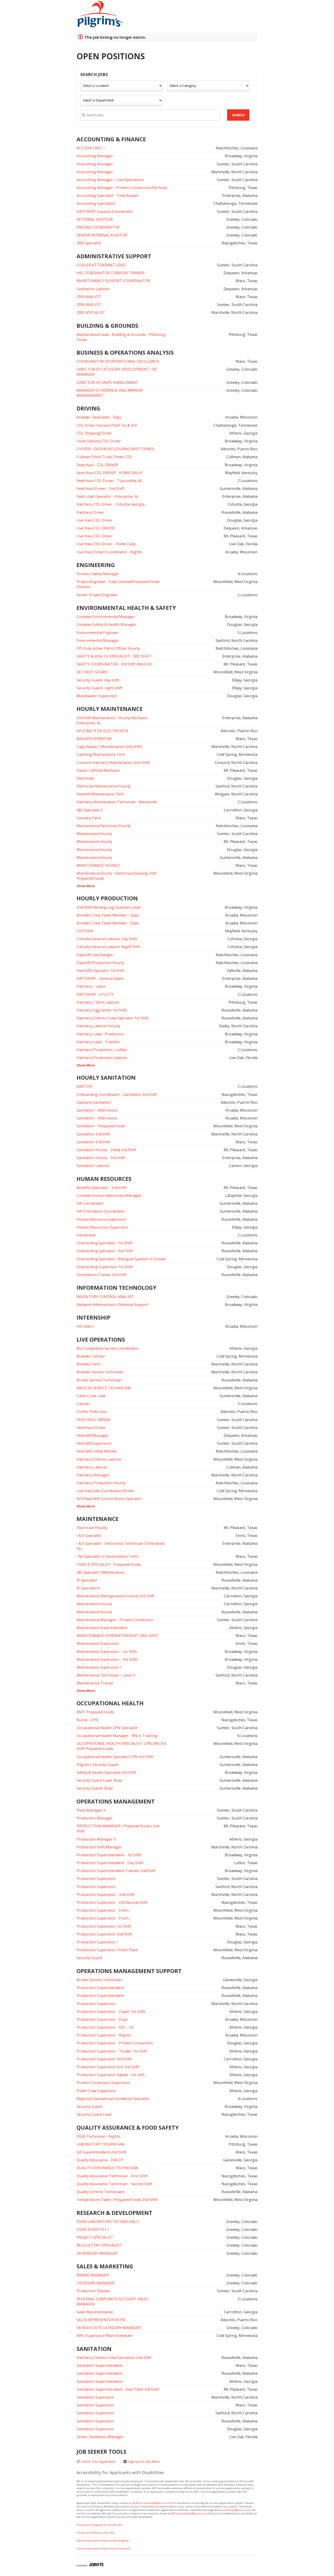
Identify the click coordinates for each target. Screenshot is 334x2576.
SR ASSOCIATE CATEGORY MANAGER (109, 2327)
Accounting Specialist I (96, 203)
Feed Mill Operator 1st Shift (100, 970)
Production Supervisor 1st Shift (104, 1926)
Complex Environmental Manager (106, 616)
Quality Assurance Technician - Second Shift (114, 2183)
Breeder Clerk (89, 1364)
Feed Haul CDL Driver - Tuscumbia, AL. (110, 480)
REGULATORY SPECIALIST (99, 2245)
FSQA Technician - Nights (98, 2136)
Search (238, 115)
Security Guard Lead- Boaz (99, 1780)
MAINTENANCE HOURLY (98, 865)
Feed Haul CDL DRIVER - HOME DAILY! (109, 472)
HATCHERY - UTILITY (95, 994)
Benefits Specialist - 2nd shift (102, 1187)
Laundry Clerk (89, 817)
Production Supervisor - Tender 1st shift (112, 2051)
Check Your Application (96, 2461)
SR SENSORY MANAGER (97, 2253)
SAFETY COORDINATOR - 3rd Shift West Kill (114, 664)
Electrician (85, 778)
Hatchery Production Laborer (102, 1057)
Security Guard (89, 1957)
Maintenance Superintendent (102, 1627)
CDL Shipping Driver (94, 433)
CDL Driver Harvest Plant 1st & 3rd (107, 425)
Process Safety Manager (98, 573)
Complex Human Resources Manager (109, 1195)
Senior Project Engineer (97, 594)
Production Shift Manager (99, 1847)
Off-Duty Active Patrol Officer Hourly (108, 648)
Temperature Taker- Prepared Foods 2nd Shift (117, 2199)
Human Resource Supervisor (101, 1219)
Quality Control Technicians (101, 2191)
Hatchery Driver (90, 512)
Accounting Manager (95, 155)
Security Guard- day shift (98, 680)
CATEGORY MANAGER (96, 2283)
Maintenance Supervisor (98, 1643)
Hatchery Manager (93, 1475)
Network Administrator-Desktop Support (112, 1304)
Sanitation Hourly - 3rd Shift (101, 1157)
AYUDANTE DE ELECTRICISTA (102, 730)
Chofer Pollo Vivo (92, 1411)
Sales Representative (95, 2311)
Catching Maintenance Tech (101, 754)
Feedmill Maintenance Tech (100, 794)
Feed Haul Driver (91, 1427)
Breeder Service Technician (100, 1372)
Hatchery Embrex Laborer (99, 1459)
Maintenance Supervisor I (99, 1667)
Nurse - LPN (87, 1719)
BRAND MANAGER (93, 2275)
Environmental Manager (98, 640)
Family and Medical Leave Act (96, 2532)
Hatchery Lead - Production (100, 1034)
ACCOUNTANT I (91, 148)
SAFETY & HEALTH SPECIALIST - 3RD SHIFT (114, 656)
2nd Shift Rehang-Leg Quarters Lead (108, 907)
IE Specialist (87, 1580)
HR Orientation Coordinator (101, 1211)
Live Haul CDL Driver (94, 520)
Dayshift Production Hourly (100, 962)
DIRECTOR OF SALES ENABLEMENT (107, 382)
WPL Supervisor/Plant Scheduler (105, 2335)
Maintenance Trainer (95, 1683)
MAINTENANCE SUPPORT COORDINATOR (113, 280)
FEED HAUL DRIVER (93, 1419)
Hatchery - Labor (91, 986)
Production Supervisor (96, 1878)
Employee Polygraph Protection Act (99, 2524)
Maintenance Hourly (94, 833)
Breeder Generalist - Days (99, 417)
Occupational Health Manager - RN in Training (117, 1735)
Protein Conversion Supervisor (103, 2082)
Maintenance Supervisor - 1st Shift (107, 1651)
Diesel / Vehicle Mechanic (98, 770)
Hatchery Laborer (92, 1467)
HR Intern (85, 1326)
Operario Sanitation (94, 1102)
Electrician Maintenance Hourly (104, 786)
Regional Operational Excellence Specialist (113, 2098)
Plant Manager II (91, 1810)
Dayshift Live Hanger (95, 954)
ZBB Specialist (89, 243)
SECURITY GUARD (92, 672)
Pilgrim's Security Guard (97, 1764)
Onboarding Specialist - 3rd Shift (105, 1250)
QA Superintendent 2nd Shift (101, 2152)
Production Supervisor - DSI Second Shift (112, 1902)
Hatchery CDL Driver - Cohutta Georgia (111, 504)
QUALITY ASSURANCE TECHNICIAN (107, 2167)
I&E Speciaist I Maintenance (100, 1572)
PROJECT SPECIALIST (95, 2237)
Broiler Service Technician (99, 1380)
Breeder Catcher (91, 1356)
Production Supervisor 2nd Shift (104, 1934)
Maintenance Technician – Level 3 (106, 1675)
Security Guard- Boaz (95, 1788)
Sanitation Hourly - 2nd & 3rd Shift (106, 1149)
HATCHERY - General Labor (100, 978)
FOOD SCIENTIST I (93, 2229)
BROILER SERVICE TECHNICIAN (104, 1387)
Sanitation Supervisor (95, 2397)
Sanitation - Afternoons (97, 1110)
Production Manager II (96, 1839)
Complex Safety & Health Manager (106, 624)
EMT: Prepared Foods (95, 1712)
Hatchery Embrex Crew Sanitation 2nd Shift (114, 2357)
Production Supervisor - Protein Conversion (115, 2043)
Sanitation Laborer (93, 1165)
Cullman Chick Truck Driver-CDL (104, 456)
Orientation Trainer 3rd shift (101, 1274)
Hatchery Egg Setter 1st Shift (102, 1010)
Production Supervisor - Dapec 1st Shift (111, 2011)
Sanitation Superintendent (100, 2365)
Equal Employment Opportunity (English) (103, 2540)
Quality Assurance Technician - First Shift (112, 2176)
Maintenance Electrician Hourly (104, 825)
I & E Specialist (89, 1535)
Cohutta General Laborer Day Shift (107, 938)
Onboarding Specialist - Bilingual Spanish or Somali (121, 1258)
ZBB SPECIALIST (91, 312)
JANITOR (84, 1086)
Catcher (83, 1403)
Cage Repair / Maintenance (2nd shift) (109, 746)
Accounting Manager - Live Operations (110, 179)
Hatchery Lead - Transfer (98, 1041)
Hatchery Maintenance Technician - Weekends (117, 801)
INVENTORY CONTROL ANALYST (105, 1296)
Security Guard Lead (94, 2114)
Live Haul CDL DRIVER (96, 528)
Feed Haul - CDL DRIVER (97, 464)
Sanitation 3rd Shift (93, 1134)
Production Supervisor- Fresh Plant (107, 1949)
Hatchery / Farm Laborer (98, 1002)
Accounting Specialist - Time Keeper (108, 195)
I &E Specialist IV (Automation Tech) (107, 1556)
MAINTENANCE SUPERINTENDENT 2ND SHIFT (118, 1635)
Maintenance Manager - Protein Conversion (115, 1619)
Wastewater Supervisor (97, 695)
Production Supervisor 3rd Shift (104, 2059)
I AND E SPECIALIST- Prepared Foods (109, 1564)
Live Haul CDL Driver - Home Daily (106, 543)
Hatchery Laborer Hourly (98, 1025)
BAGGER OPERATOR (94, 738)
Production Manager (95, 1818)
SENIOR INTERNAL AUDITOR (102, 235)
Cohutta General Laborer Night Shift (108, 946)
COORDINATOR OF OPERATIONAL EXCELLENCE (118, 361)
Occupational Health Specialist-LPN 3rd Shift (115, 1756)
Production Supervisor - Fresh (103, 1910)
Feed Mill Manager (93, 1435)
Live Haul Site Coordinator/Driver (106, 1490)
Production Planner (93, 2290)
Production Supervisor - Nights (104, 2035)
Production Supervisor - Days (102, 2019)
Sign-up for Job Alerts (141, 2461)
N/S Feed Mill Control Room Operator (109, 1498)
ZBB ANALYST (89, 296)
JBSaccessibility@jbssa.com (153, 2503)
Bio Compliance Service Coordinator (108, 1348)
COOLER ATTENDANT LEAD (101, 265)
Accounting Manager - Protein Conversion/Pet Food (122, 187)
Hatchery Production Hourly (101, 1482)
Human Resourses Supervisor (102, 1227)
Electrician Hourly (92, 1527)
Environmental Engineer (98, 632)
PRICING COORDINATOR (98, 227)
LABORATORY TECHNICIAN (100, 2144)
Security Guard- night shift (99, 688)
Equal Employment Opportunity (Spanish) (103, 2548)
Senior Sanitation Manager (100, 2436)
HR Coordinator (90, 1203)
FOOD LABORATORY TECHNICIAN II (108, 2221)
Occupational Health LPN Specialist (107, 1727)
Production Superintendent (100, 1987)
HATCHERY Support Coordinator (105, 211)
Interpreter (86, 1235)
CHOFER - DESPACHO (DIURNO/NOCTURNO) (115, 448)
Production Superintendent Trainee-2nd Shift (116, 1870)
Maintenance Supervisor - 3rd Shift (107, 1659)
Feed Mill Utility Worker (97, 1451)
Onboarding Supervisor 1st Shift (105, 1266)
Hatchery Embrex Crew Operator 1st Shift (113, 1018)
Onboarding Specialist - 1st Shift (104, 1242)
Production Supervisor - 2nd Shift (106, 1894)
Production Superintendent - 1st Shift (109, 1854)
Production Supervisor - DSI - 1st (105, 2027)
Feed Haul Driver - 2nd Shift (100, 488)
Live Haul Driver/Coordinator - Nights (109, 552)
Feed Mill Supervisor (94, 1443)
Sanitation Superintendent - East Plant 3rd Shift (118, 2389)
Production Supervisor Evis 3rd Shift (108, 2066)
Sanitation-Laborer (93, 288)
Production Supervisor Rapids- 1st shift (111, 2074)
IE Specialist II (88, 1588)
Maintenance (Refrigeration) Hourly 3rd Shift (115, 1596)
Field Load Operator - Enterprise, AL (108, 496)
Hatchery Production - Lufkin (102, 1049)
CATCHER (85, 930)
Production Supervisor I (97, 1942)
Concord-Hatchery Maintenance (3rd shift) (113, 762)
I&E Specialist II (90, 810)
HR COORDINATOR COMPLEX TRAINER (111, 272)
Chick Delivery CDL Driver (99, 441)
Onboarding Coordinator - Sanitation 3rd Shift (117, 1094)
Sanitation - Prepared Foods (101, 1126)
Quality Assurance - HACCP (100, 2160)
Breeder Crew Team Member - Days (108, 915)
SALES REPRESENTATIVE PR (101, 2319)
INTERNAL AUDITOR (95, 219)
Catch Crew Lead (91, 1395)
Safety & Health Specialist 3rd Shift (106, 1772)
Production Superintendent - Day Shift (110, 1862)
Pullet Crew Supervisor (96, 2090)
